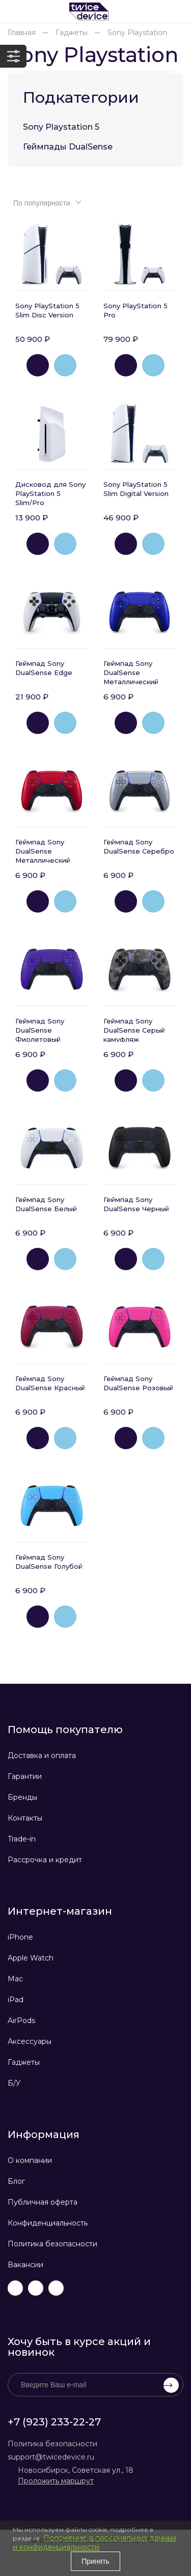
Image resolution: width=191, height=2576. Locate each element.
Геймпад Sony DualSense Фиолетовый (39, 1030)
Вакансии (25, 2264)
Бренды (22, 1797)
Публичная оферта (42, 2202)
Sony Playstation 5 (61, 127)
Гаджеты (24, 2062)
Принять (95, 2561)
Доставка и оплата (42, 1755)
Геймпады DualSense (68, 147)
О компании (30, 2160)
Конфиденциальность (48, 2223)
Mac (15, 1978)
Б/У (14, 2083)
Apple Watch (30, 1958)
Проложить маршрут (56, 2480)
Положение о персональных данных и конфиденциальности (94, 2542)
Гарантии (25, 1776)
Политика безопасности (52, 2243)
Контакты (25, 1818)
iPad (15, 1999)
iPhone (20, 1937)
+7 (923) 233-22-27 (54, 2422)
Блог (16, 2181)
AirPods (21, 2020)
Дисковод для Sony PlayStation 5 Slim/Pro (50, 493)
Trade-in (22, 1838)
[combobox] (46, 202)
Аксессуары (29, 2041)
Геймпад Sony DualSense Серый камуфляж (134, 1030)
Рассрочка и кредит (45, 1859)
